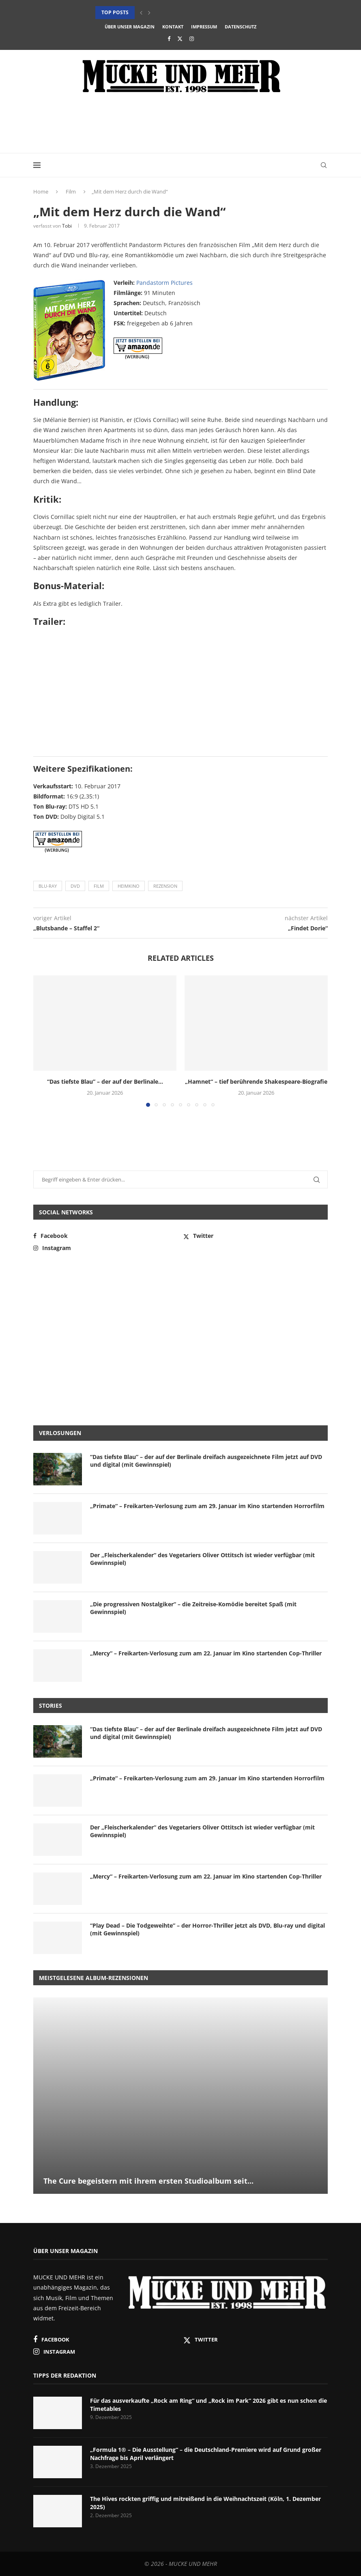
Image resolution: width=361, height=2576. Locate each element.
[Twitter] (180, 38)
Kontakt (172, 27)
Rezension (165, 886)
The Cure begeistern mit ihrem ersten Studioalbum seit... (148, 2181)
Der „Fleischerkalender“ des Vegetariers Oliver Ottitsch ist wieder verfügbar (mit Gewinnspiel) (202, 1559)
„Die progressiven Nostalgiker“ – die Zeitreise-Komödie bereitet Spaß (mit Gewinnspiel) (193, 1608)
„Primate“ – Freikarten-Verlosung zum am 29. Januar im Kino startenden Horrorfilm (207, 1506)
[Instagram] (191, 38)
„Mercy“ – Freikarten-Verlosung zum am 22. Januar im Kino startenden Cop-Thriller (206, 1653)
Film (71, 191)
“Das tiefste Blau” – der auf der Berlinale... (105, 1081)
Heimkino (129, 886)
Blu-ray (48, 886)
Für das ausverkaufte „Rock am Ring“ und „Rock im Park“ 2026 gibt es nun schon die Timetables (208, 2404)
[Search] (324, 165)
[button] (141, 12)
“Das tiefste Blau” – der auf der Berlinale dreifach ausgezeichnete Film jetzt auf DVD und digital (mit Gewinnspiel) (206, 1461)
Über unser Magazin (130, 27)
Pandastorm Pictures (164, 282)
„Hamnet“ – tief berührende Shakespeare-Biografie (256, 1081)
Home (40, 191)
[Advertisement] (180, 125)
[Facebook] (169, 38)
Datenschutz (240, 27)
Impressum (204, 27)
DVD (75, 886)
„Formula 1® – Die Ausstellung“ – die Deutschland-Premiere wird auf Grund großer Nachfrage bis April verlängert (205, 2454)
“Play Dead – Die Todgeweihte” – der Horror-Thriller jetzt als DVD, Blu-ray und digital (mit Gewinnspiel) (207, 1929)
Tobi (67, 225)
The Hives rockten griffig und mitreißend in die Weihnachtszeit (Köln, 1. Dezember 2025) (205, 2503)
